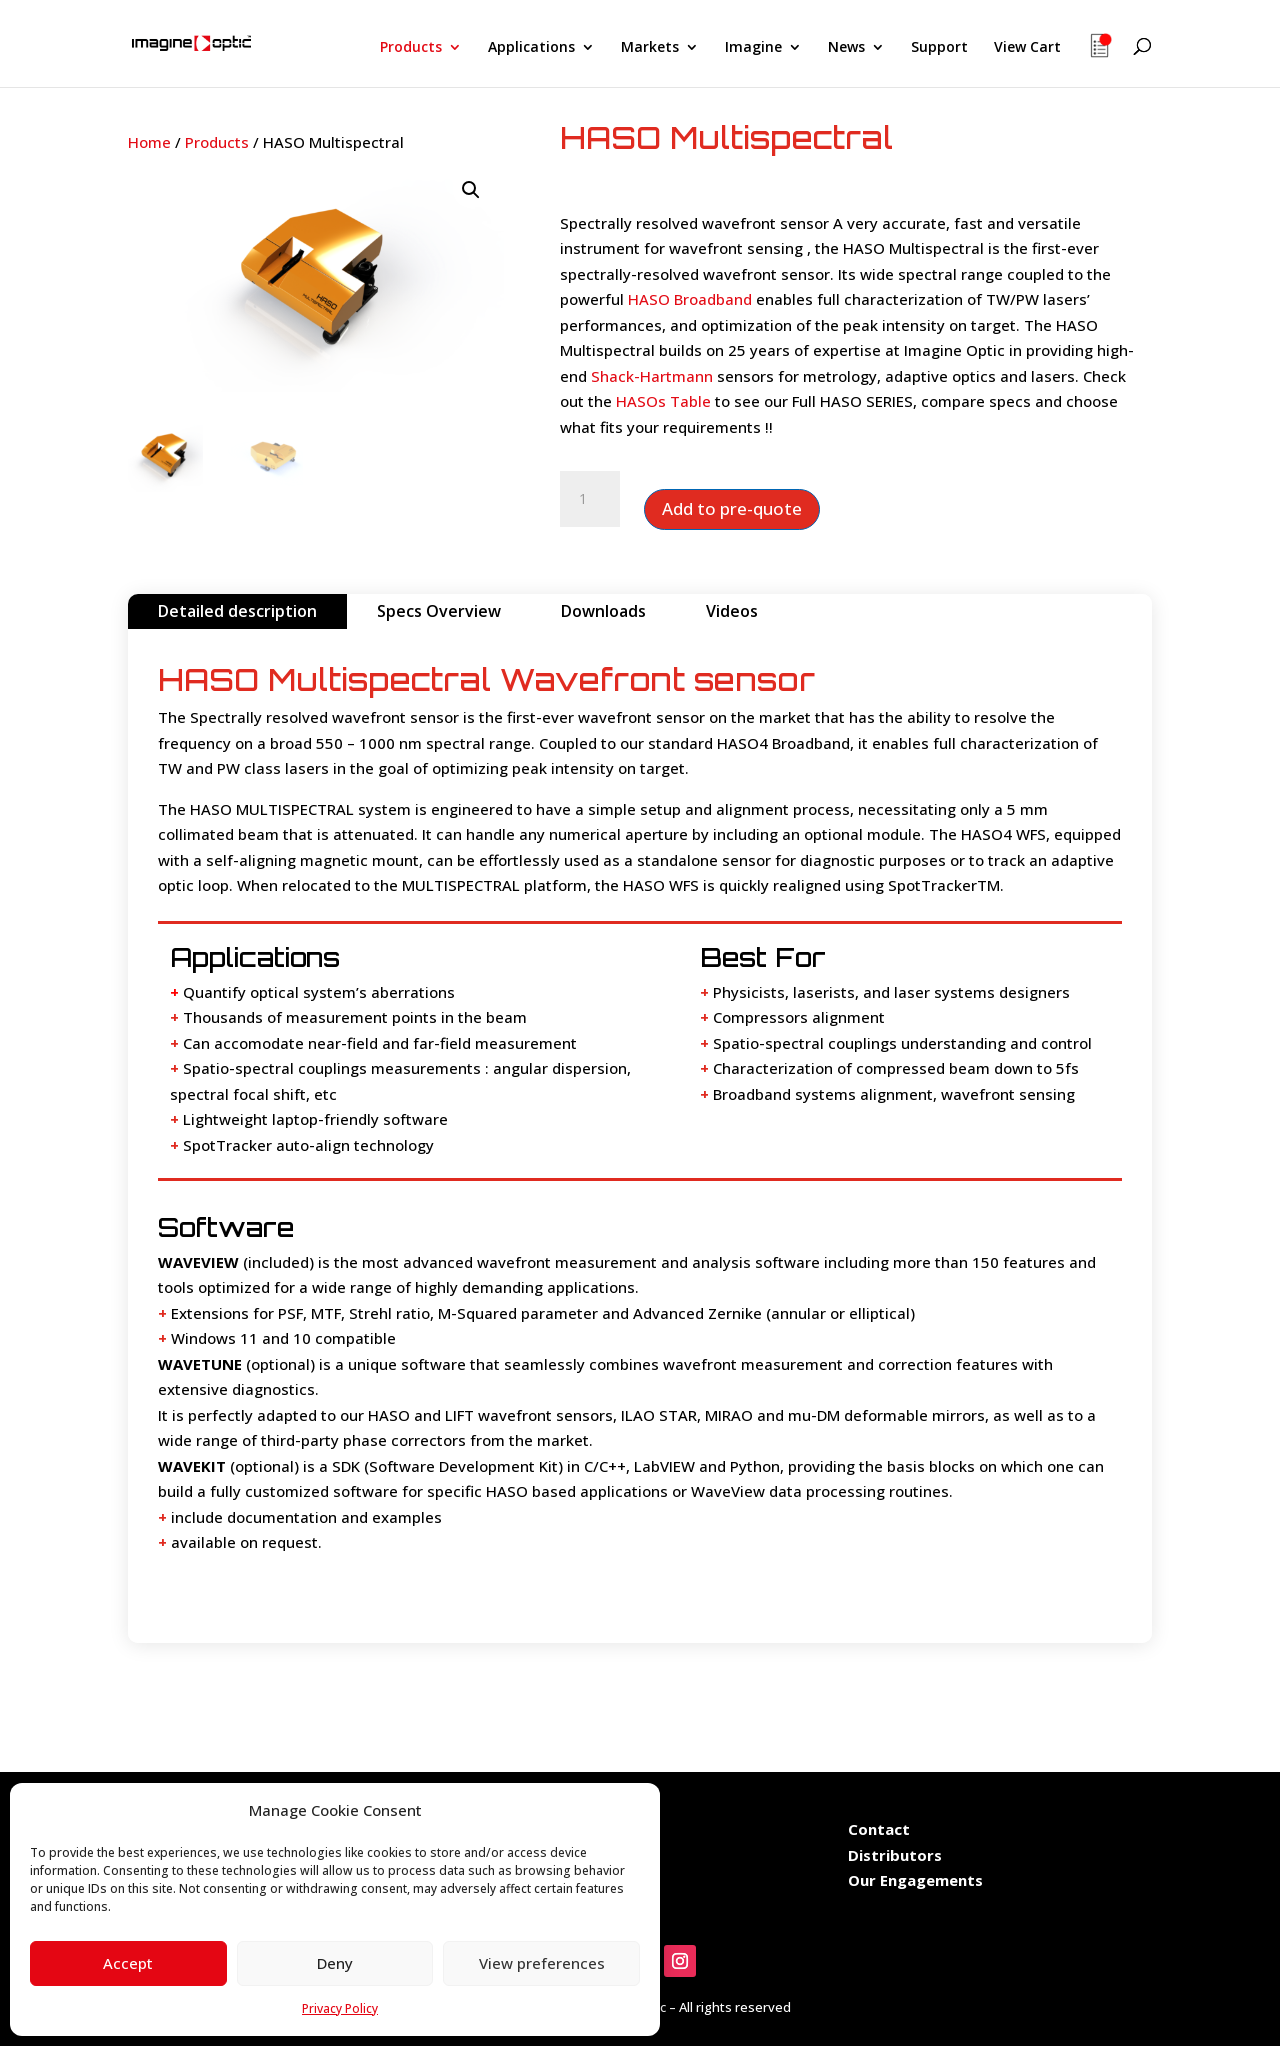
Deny (335, 1963)
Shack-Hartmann (652, 376)
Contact (879, 1829)
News (846, 48)
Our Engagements (917, 1880)
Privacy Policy (340, 2008)
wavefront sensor (393, 717)
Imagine (753, 48)
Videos (732, 611)
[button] (471, 190)
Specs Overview (439, 611)
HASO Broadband (690, 299)
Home (149, 142)
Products (411, 48)
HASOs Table (663, 401)
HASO (646, 885)
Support (939, 48)
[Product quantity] (590, 499)
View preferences (542, 1963)
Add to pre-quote (732, 508)
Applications (531, 48)
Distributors (895, 1855)
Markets (650, 48)
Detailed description (237, 611)
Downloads (603, 611)
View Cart (1027, 48)
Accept (128, 1963)
